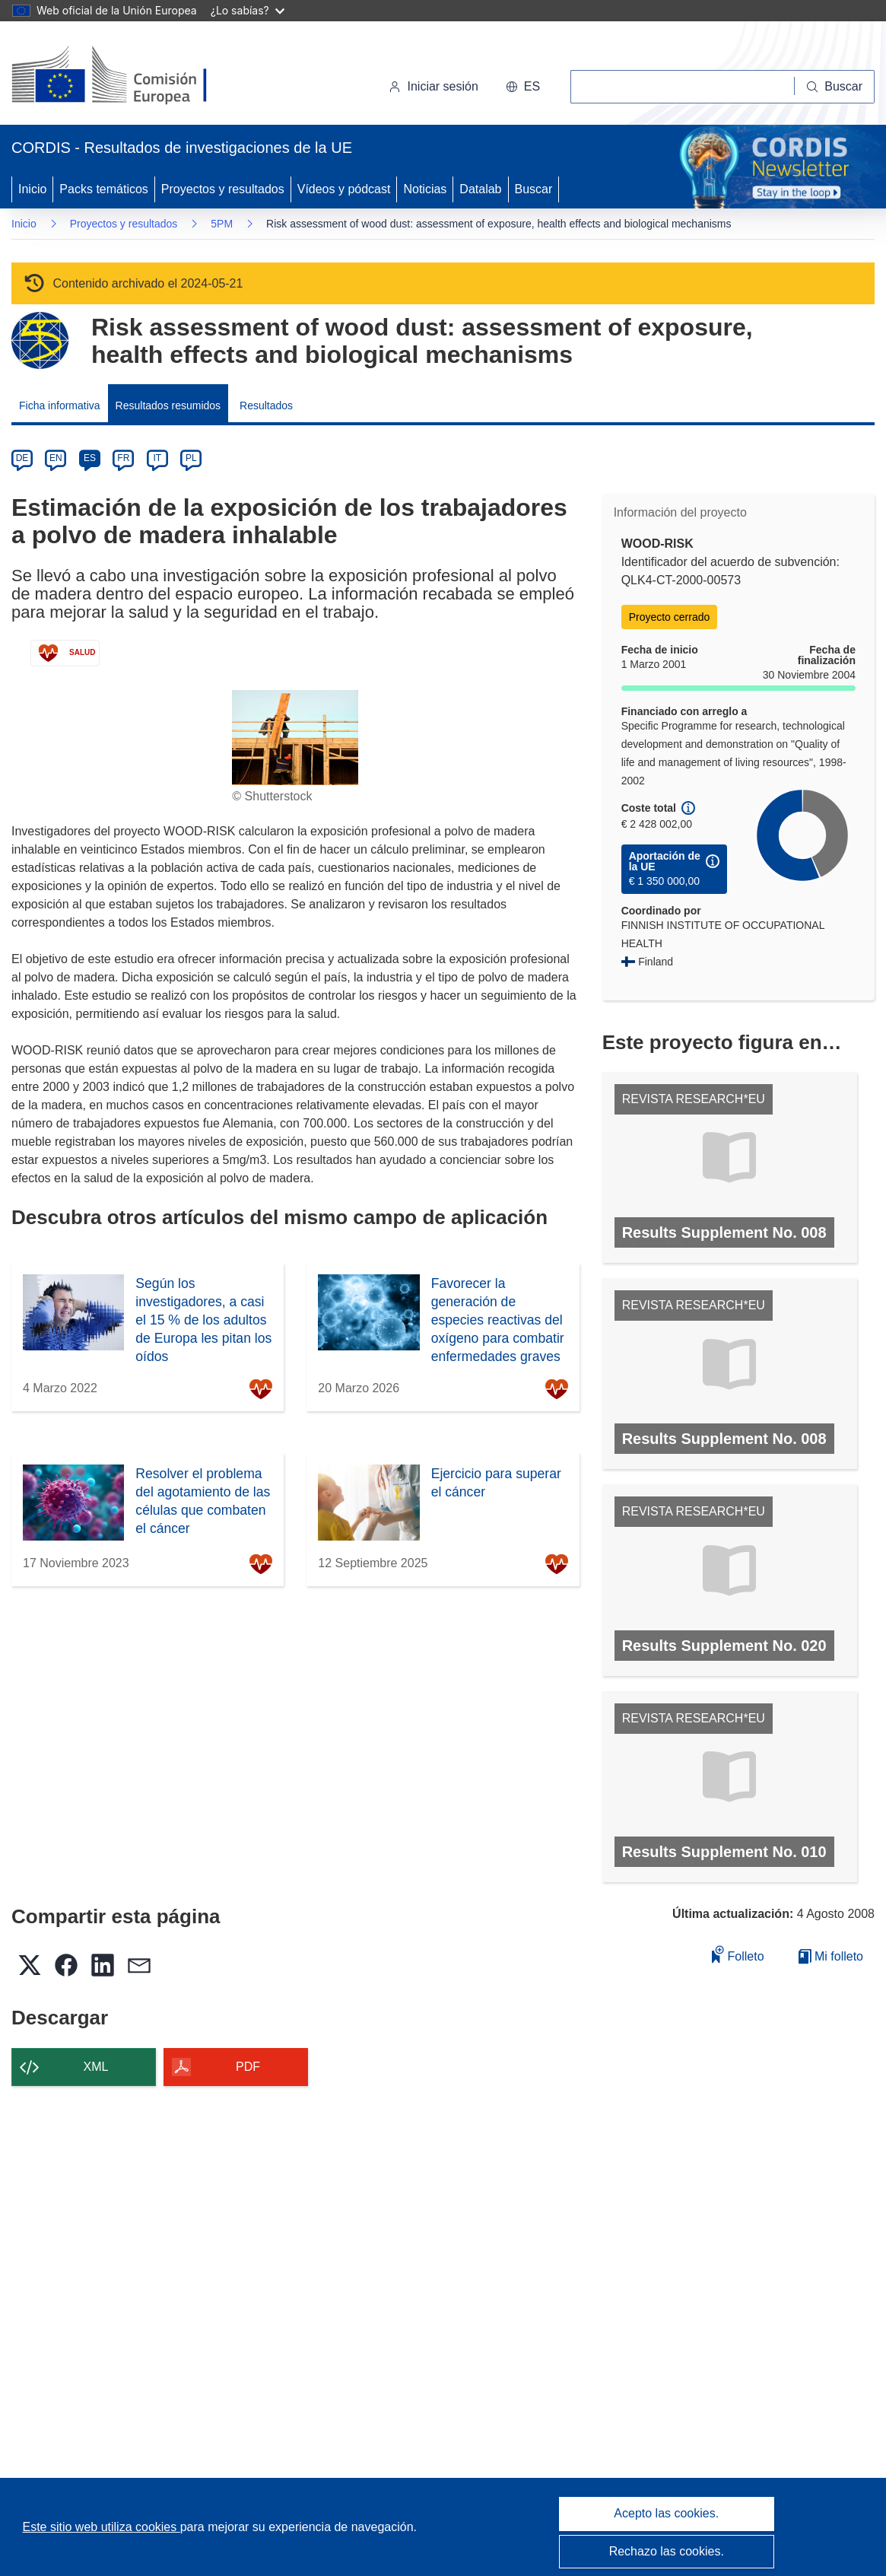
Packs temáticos (103, 189)
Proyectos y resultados (222, 189)
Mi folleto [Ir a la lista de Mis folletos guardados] (831, 1956)
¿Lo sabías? (247, 10)
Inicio (32, 189)
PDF (248, 2066)
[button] (523, 86)
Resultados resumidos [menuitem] (168, 405)
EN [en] (55, 458)
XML (96, 2066)
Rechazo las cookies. (666, 2551)
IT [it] (157, 458)
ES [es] (90, 458)
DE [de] (22, 458)
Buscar (534, 189)
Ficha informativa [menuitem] (59, 405)
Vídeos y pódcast (344, 189)
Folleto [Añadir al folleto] (738, 1954)
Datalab (480, 189)
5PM (222, 224)
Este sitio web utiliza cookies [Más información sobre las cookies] (101, 2526)
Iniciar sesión (433, 86)
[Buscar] (835, 86)
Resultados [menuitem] (266, 405)
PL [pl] (191, 458)
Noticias (424, 189)
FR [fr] (123, 458)
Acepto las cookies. (666, 2513)
